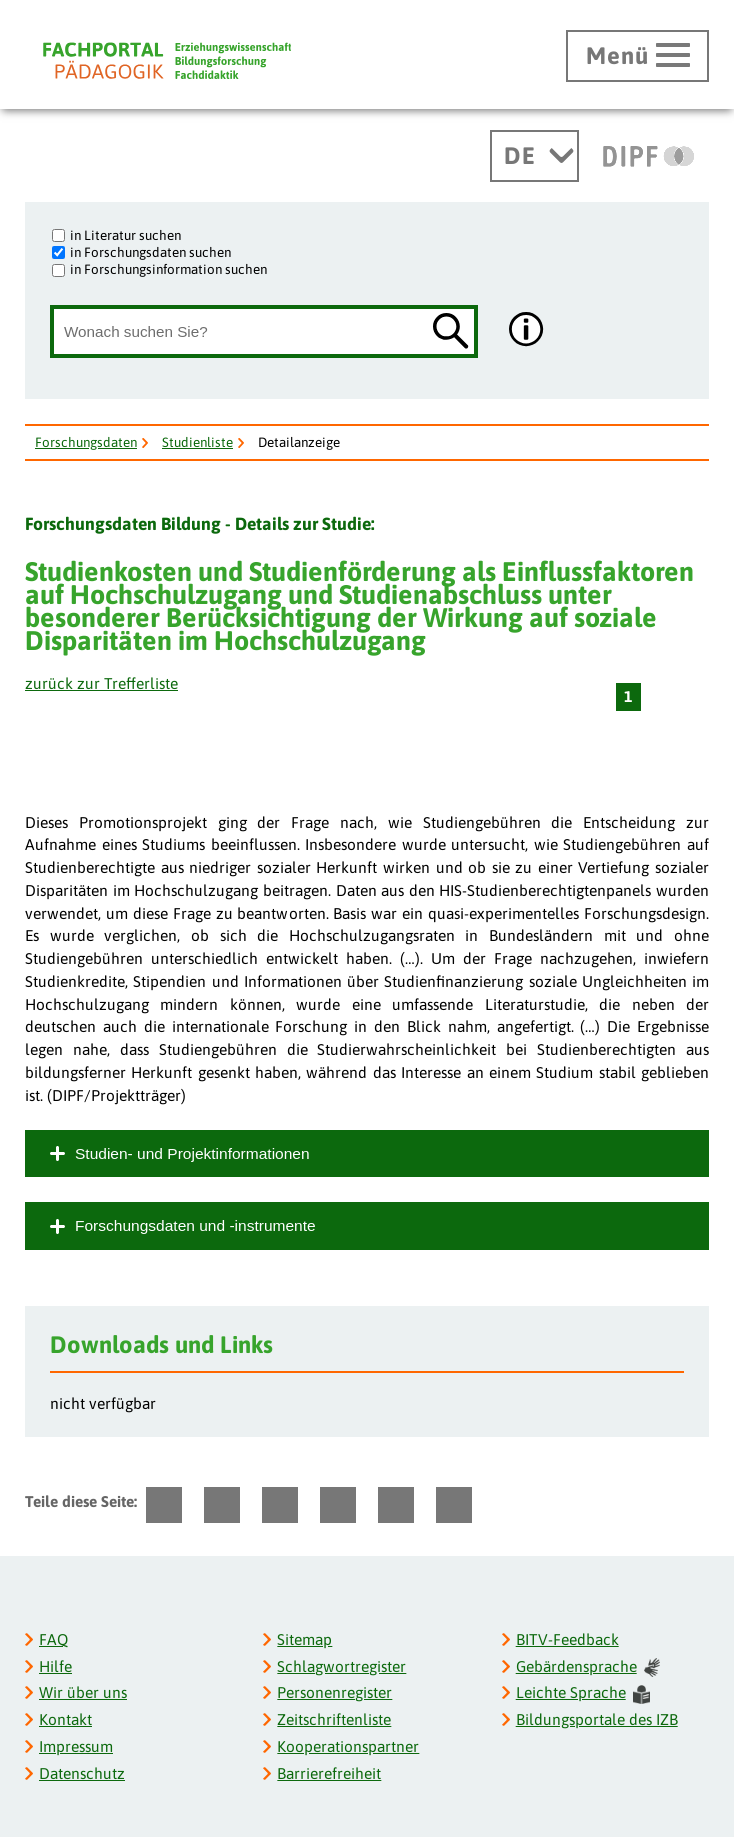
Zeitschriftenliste (334, 1719)
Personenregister (334, 1692)
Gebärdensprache (588, 1667)
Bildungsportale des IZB (597, 1719)
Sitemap (304, 1639)
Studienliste (197, 442)
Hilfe (55, 1666)
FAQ (53, 1639)
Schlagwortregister (341, 1666)
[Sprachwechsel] (534, 156)
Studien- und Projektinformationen (192, 1153)
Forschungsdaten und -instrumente (195, 1225)
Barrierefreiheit (329, 1773)
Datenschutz (82, 1773)
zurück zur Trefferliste (101, 683)
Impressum (76, 1746)
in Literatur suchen (125, 235)
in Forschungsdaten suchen (150, 252)
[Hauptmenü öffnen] (637, 56)
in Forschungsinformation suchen (168, 269)
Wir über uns (83, 1692)
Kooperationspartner (348, 1746)
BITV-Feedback (567, 1639)
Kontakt (65, 1719)
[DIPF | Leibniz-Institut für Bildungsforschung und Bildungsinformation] (648, 156)
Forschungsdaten (86, 442)
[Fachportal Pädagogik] (167, 60)
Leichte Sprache (583, 1693)
